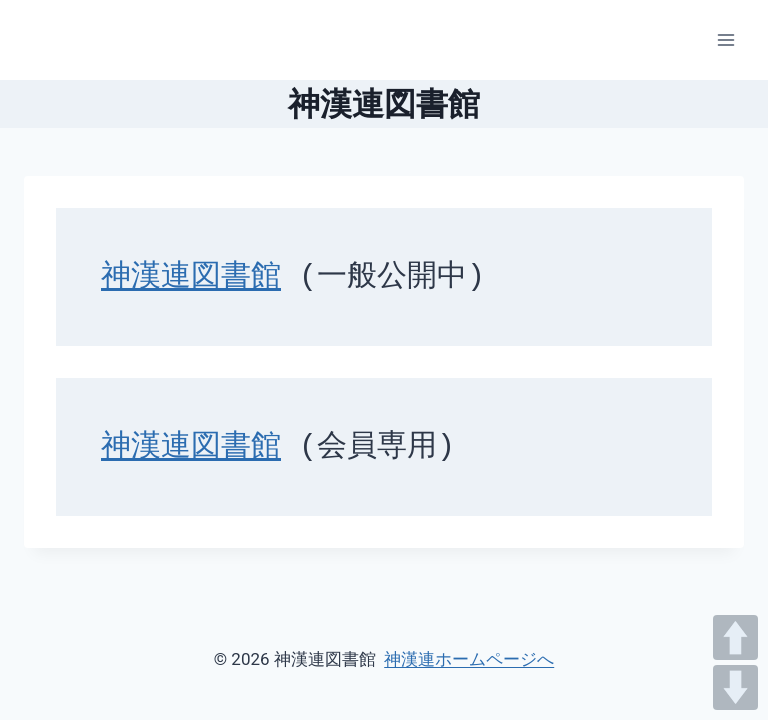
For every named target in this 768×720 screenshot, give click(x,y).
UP (735, 637)
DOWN (735, 687)
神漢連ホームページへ (469, 659)
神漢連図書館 (191, 277)
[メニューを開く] (725, 39)
